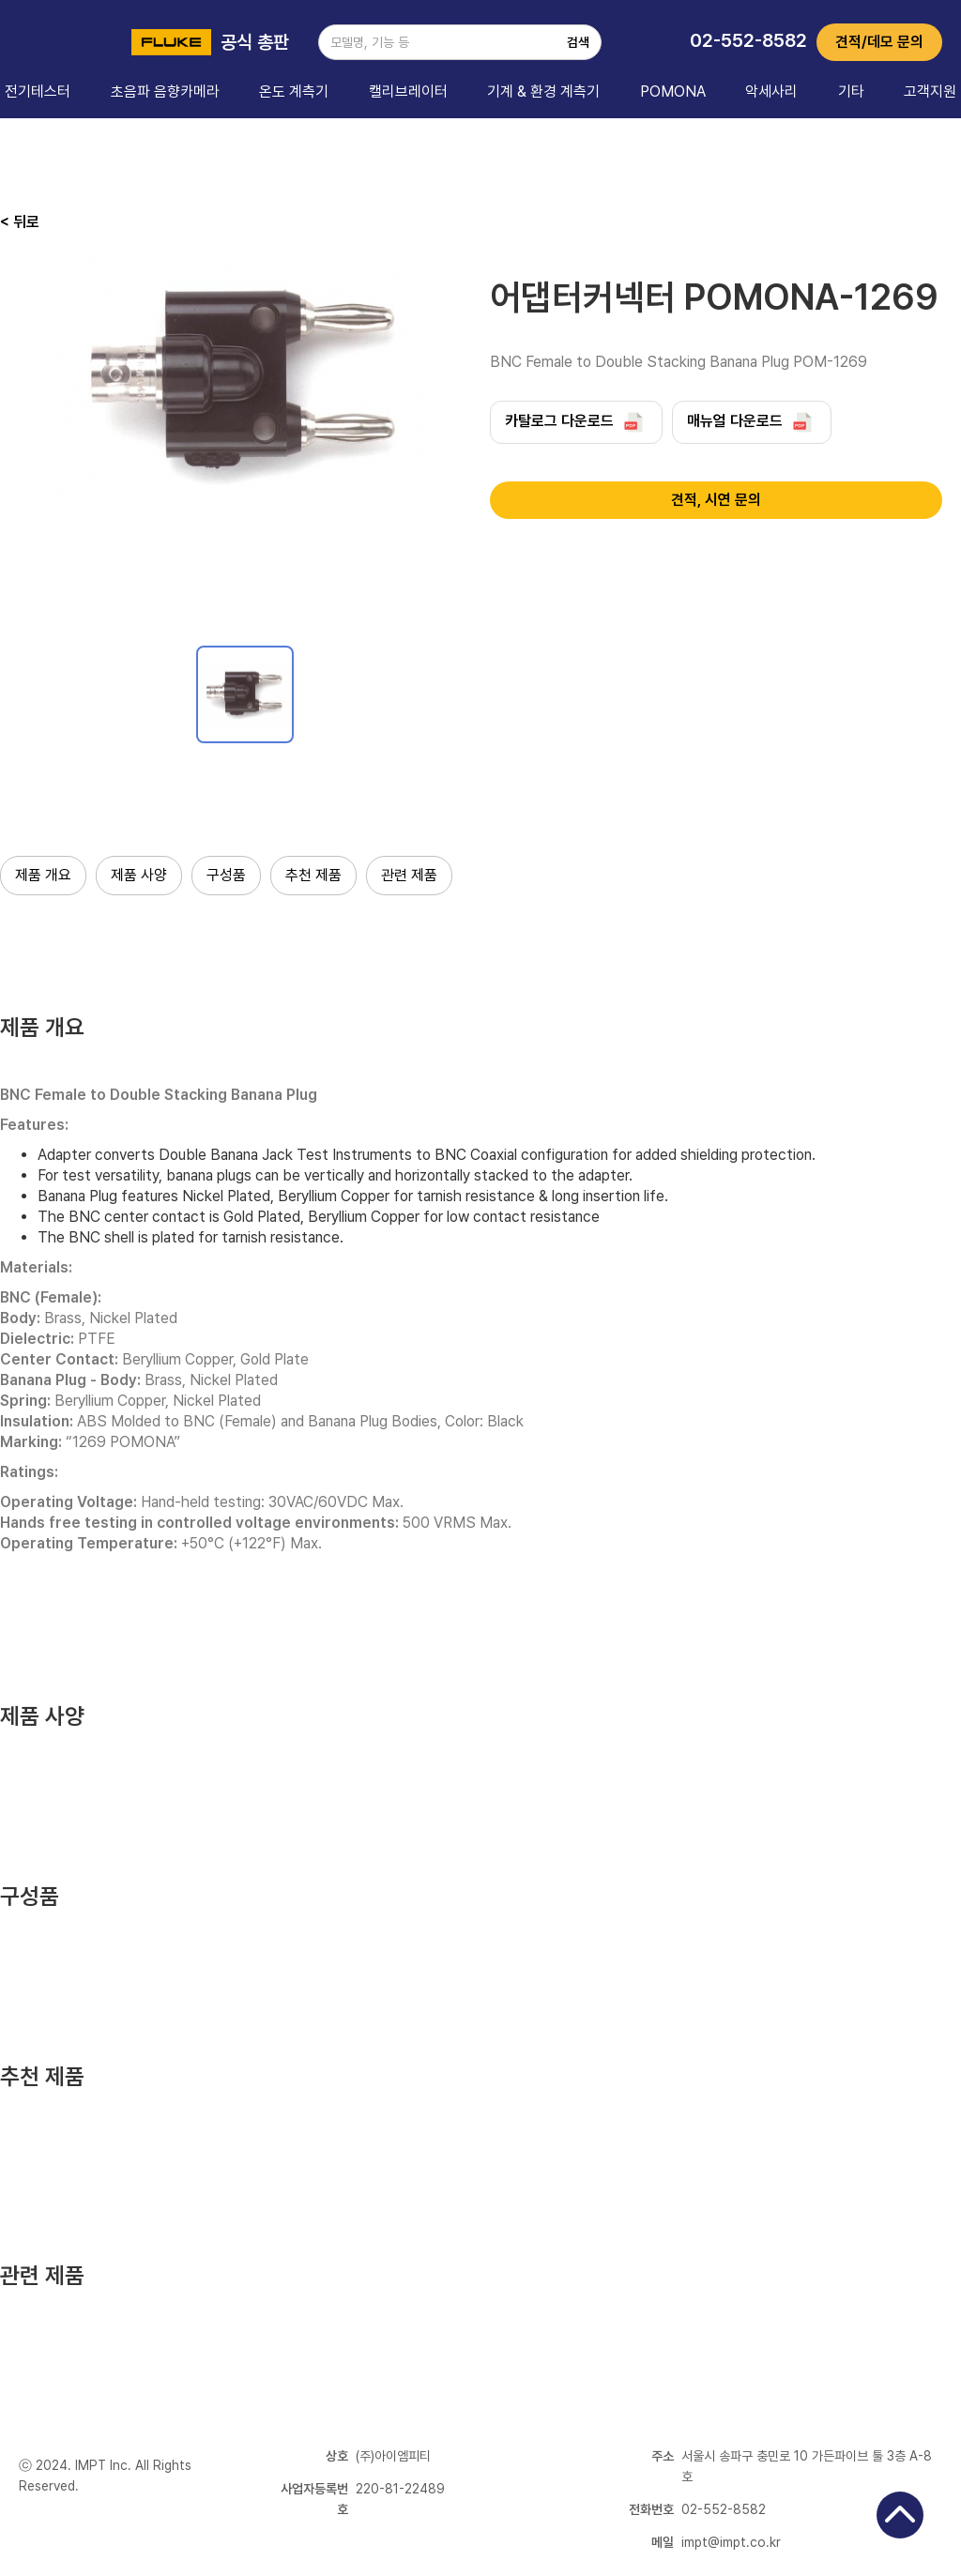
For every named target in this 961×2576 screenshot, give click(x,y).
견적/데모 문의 (879, 42)
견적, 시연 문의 (716, 500)
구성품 (226, 875)
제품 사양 (139, 875)
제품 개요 (43, 875)
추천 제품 (313, 875)
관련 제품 (409, 875)
